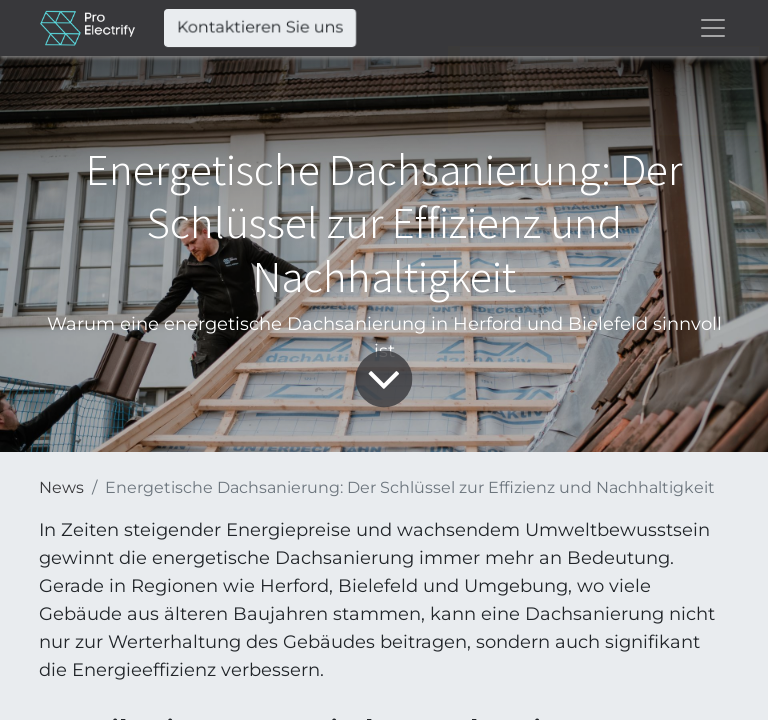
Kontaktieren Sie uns (260, 27)
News (61, 487)
